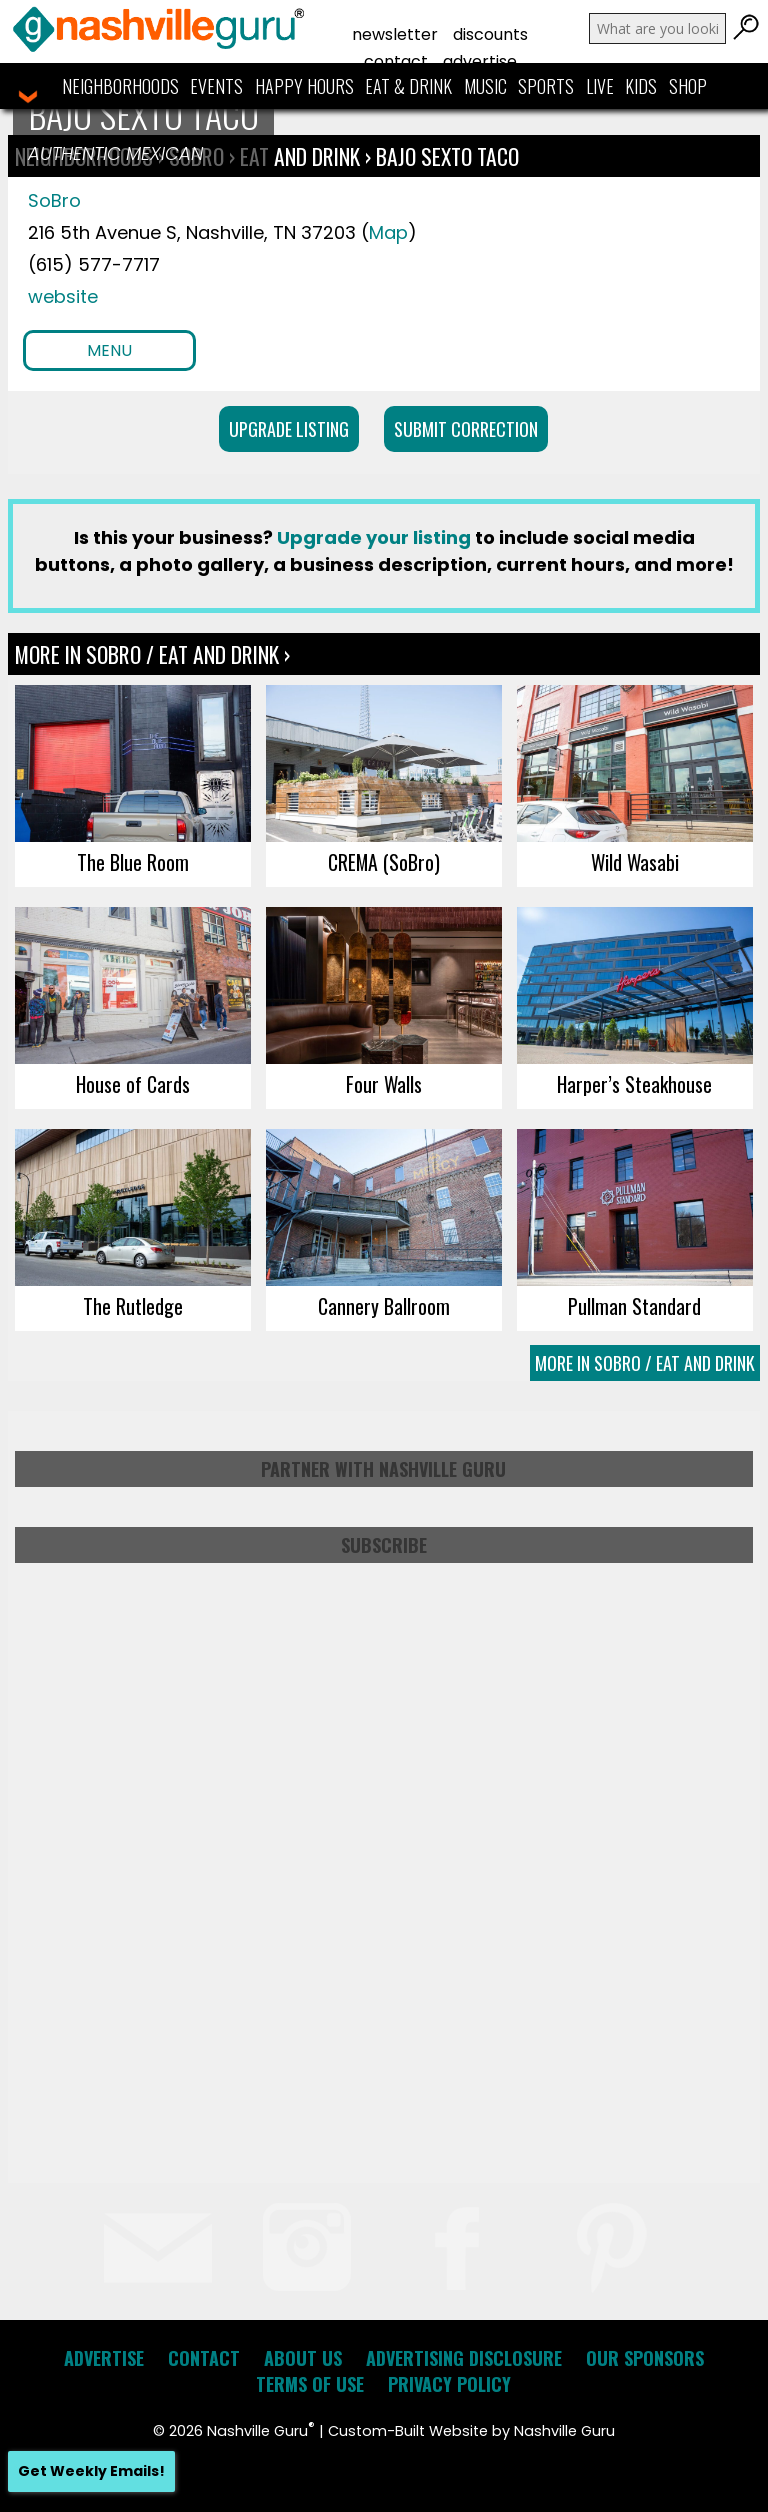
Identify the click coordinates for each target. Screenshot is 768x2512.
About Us (303, 2358)
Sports (546, 86)
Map (388, 232)
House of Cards (133, 1084)
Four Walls (384, 1084)
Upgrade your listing (374, 537)
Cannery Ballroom (384, 1306)
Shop (688, 86)
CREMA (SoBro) (384, 862)
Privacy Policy (449, 2384)
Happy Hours (304, 86)
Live (600, 86)
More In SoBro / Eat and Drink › (152, 654)
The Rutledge (133, 1306)
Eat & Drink (408, 86)
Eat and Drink (300, 156)
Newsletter (395, 34)
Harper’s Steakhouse (634, 1084)
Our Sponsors (645, 2358)
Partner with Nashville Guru (383, 1469)
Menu (109, 350)
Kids (641, 86)
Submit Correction (466, 429)
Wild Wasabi (635, 862)
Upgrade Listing (289, 429)
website (63, 296)
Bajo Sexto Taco (447, 156)
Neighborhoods (120, 86)
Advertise (480, 61)
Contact (396, 61)
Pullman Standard (634, 1306)
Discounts (490, 34)
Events (216, 86)
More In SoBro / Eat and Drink (645, 1363)
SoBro (54, 200)
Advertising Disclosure (464, 2358)
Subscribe (384, 1545)
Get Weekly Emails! (91, 2471)
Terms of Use (310, 2384)
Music (485, 86)
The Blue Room (133, 862)
